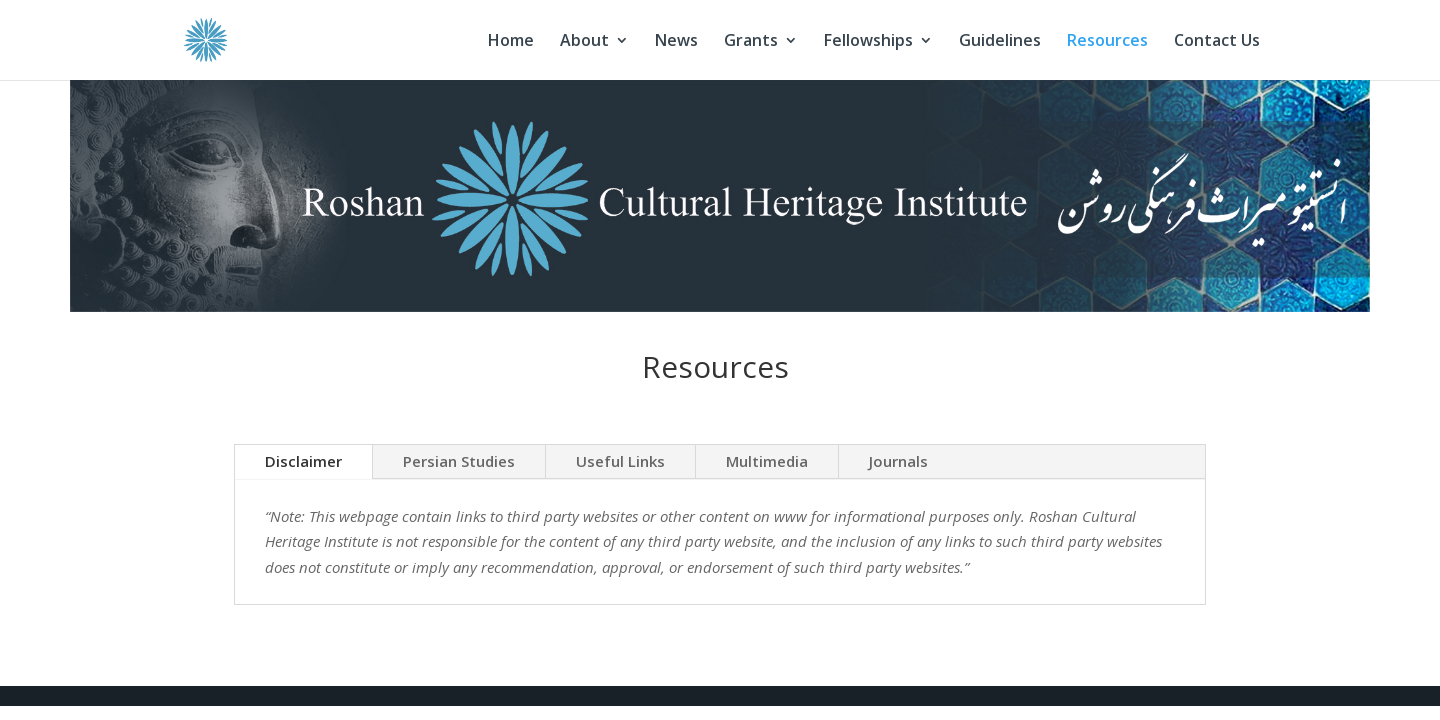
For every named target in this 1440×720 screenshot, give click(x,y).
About (584, 42)
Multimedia (767, 461)
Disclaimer (303, 461)
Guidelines (1000, 42)
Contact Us (1217, 42)
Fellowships (868, 42)
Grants (751, 42)
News (676, 42)
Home (511, 42)
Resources (1107, 42)
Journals (898, 461)
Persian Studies (459, 461)
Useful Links (620, 461)
